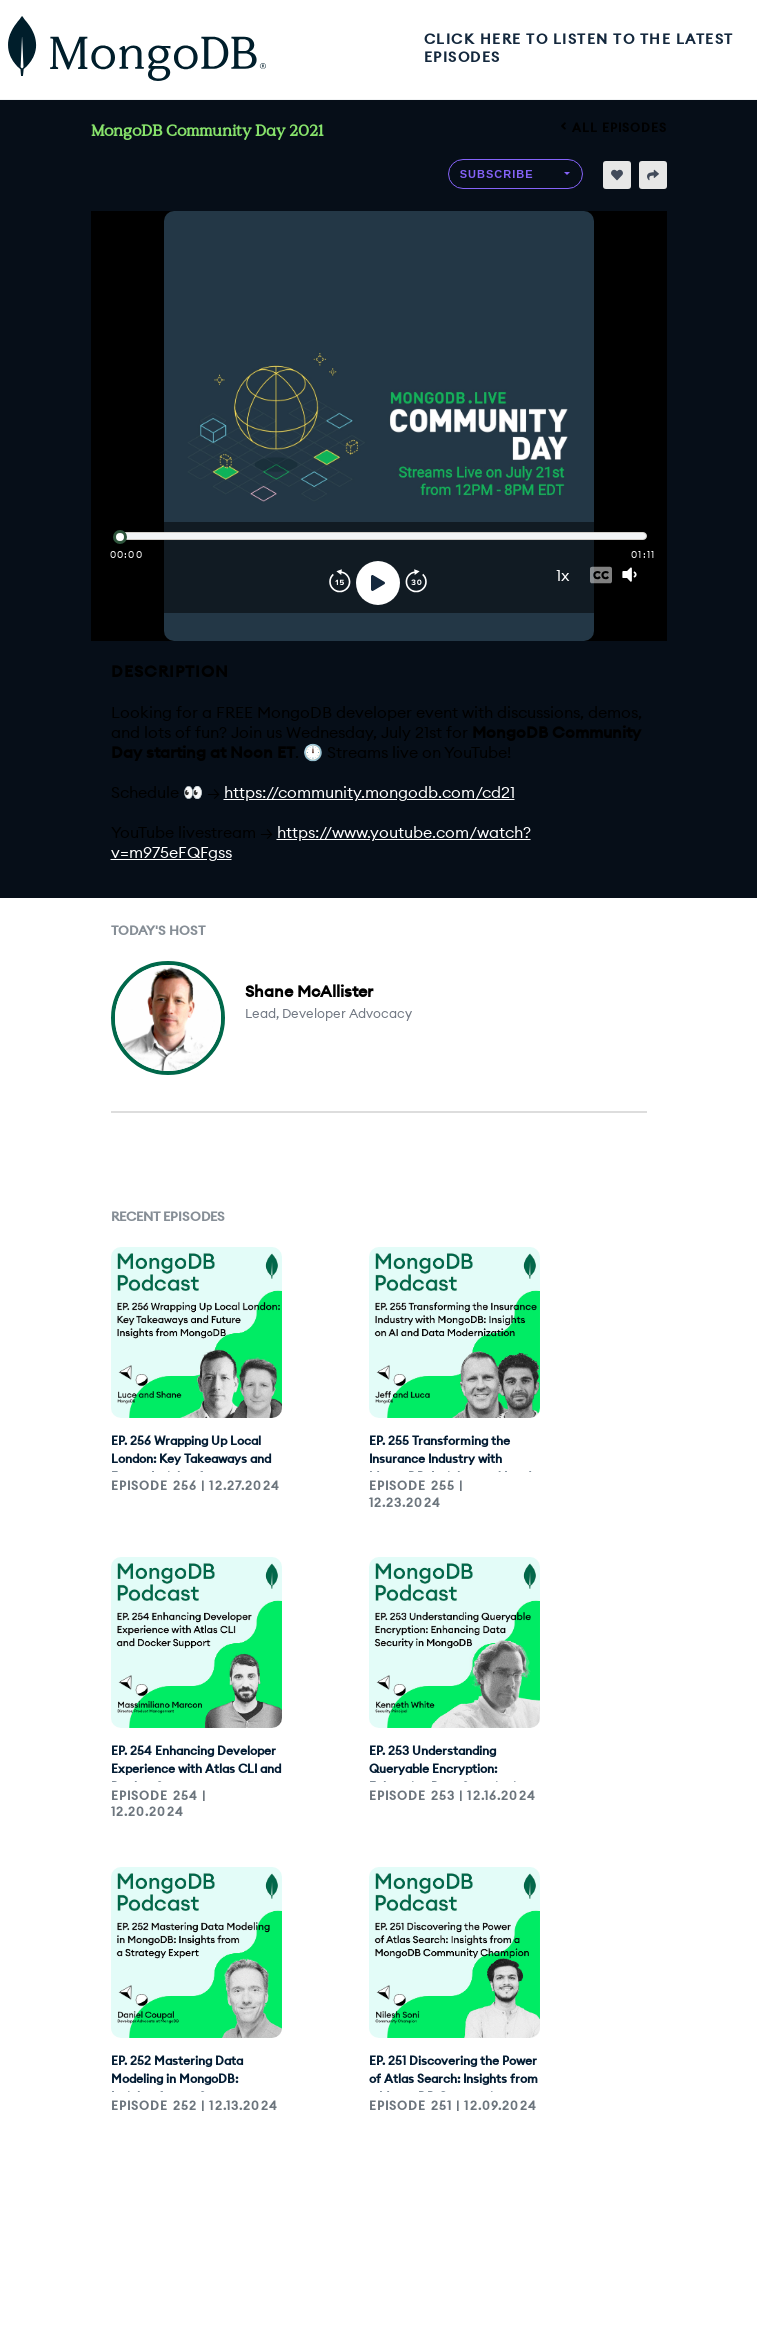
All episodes (613, 127)
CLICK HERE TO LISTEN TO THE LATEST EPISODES (579, 48)
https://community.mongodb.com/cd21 (369, 792)
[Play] (378, 583)
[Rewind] (340, 583)
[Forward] (416, 583)
